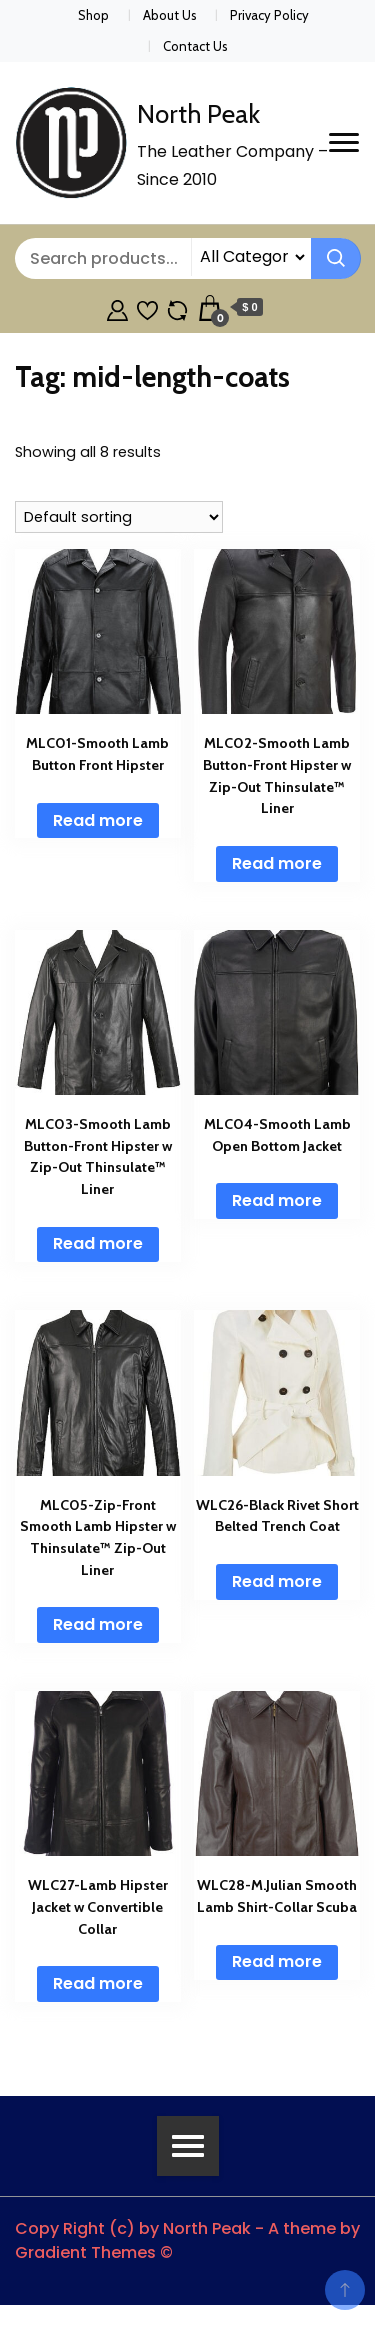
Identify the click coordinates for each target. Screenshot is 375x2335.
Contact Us (195, 46)
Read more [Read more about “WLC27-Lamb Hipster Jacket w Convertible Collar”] (98, 1983)
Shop (93, 15)
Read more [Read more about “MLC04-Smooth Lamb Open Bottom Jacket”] (277, 1200)
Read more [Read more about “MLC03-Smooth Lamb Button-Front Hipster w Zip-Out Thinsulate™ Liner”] (98, 1243)
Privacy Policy (269, 15)
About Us (170, 15)
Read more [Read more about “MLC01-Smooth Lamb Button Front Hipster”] (98, 820)
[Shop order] (119, 517)
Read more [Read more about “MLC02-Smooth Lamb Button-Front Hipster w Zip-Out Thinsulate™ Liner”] (277, 863)
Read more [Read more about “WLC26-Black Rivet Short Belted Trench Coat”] (277, 1581)
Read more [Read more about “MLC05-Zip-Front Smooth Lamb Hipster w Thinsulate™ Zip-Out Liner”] (98, 1624)
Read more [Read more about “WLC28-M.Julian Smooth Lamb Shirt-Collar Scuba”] (277, 1961)
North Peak (198, 114)
